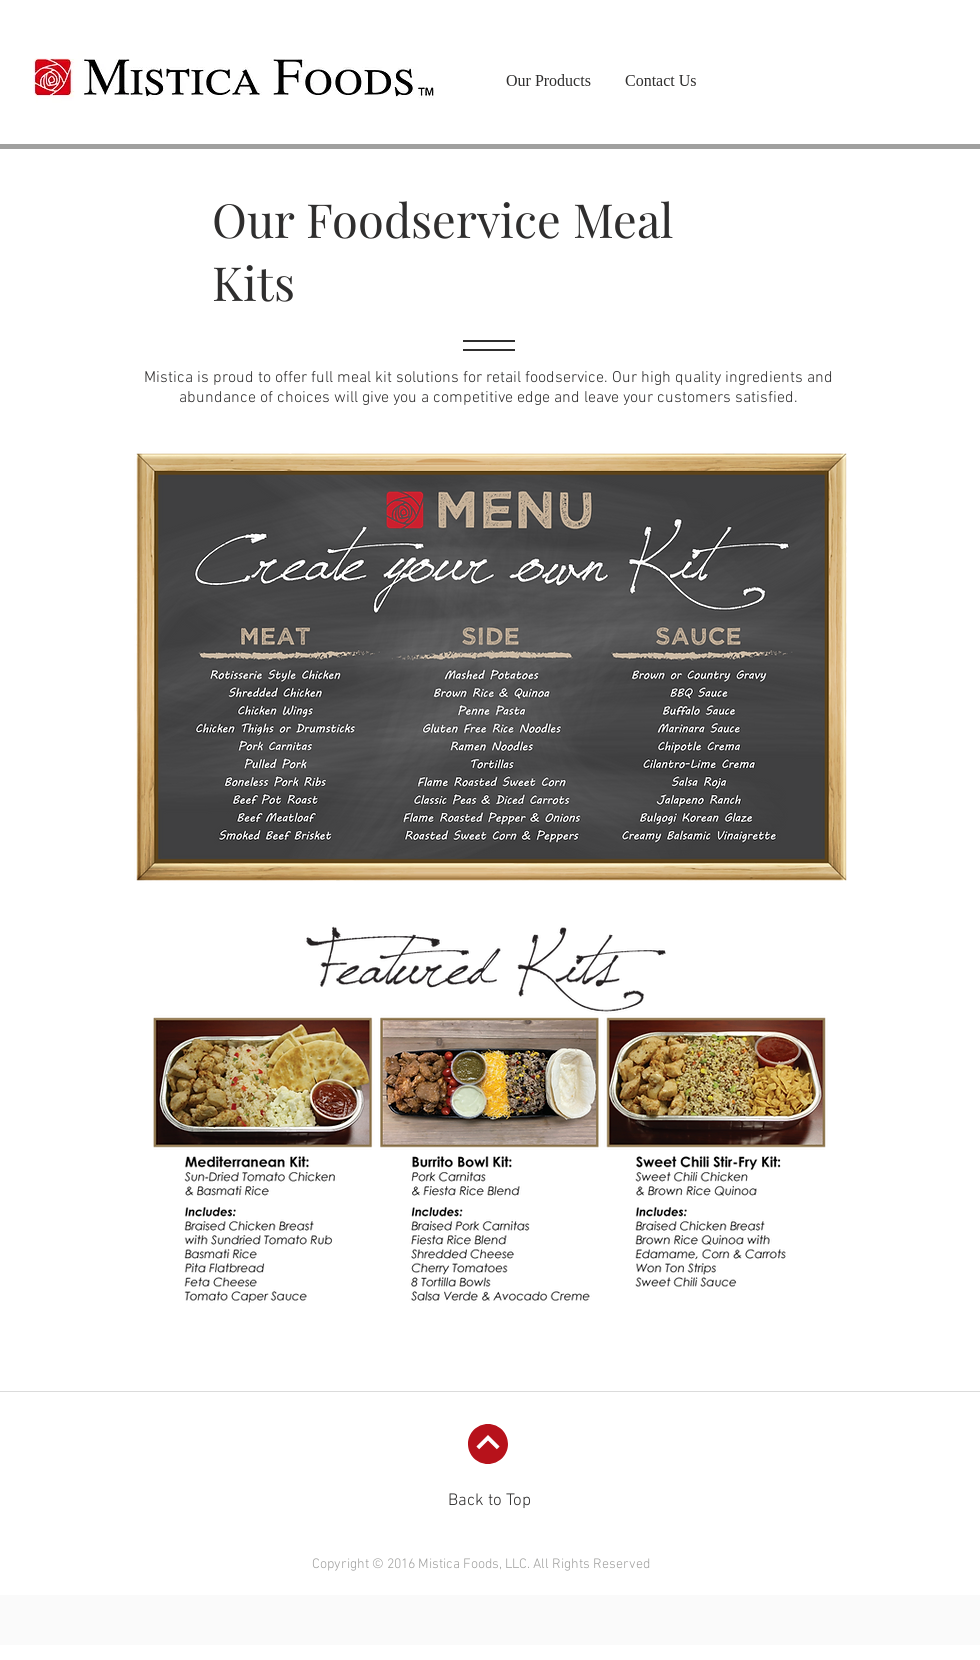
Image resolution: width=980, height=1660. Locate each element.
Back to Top (489, 1501)
